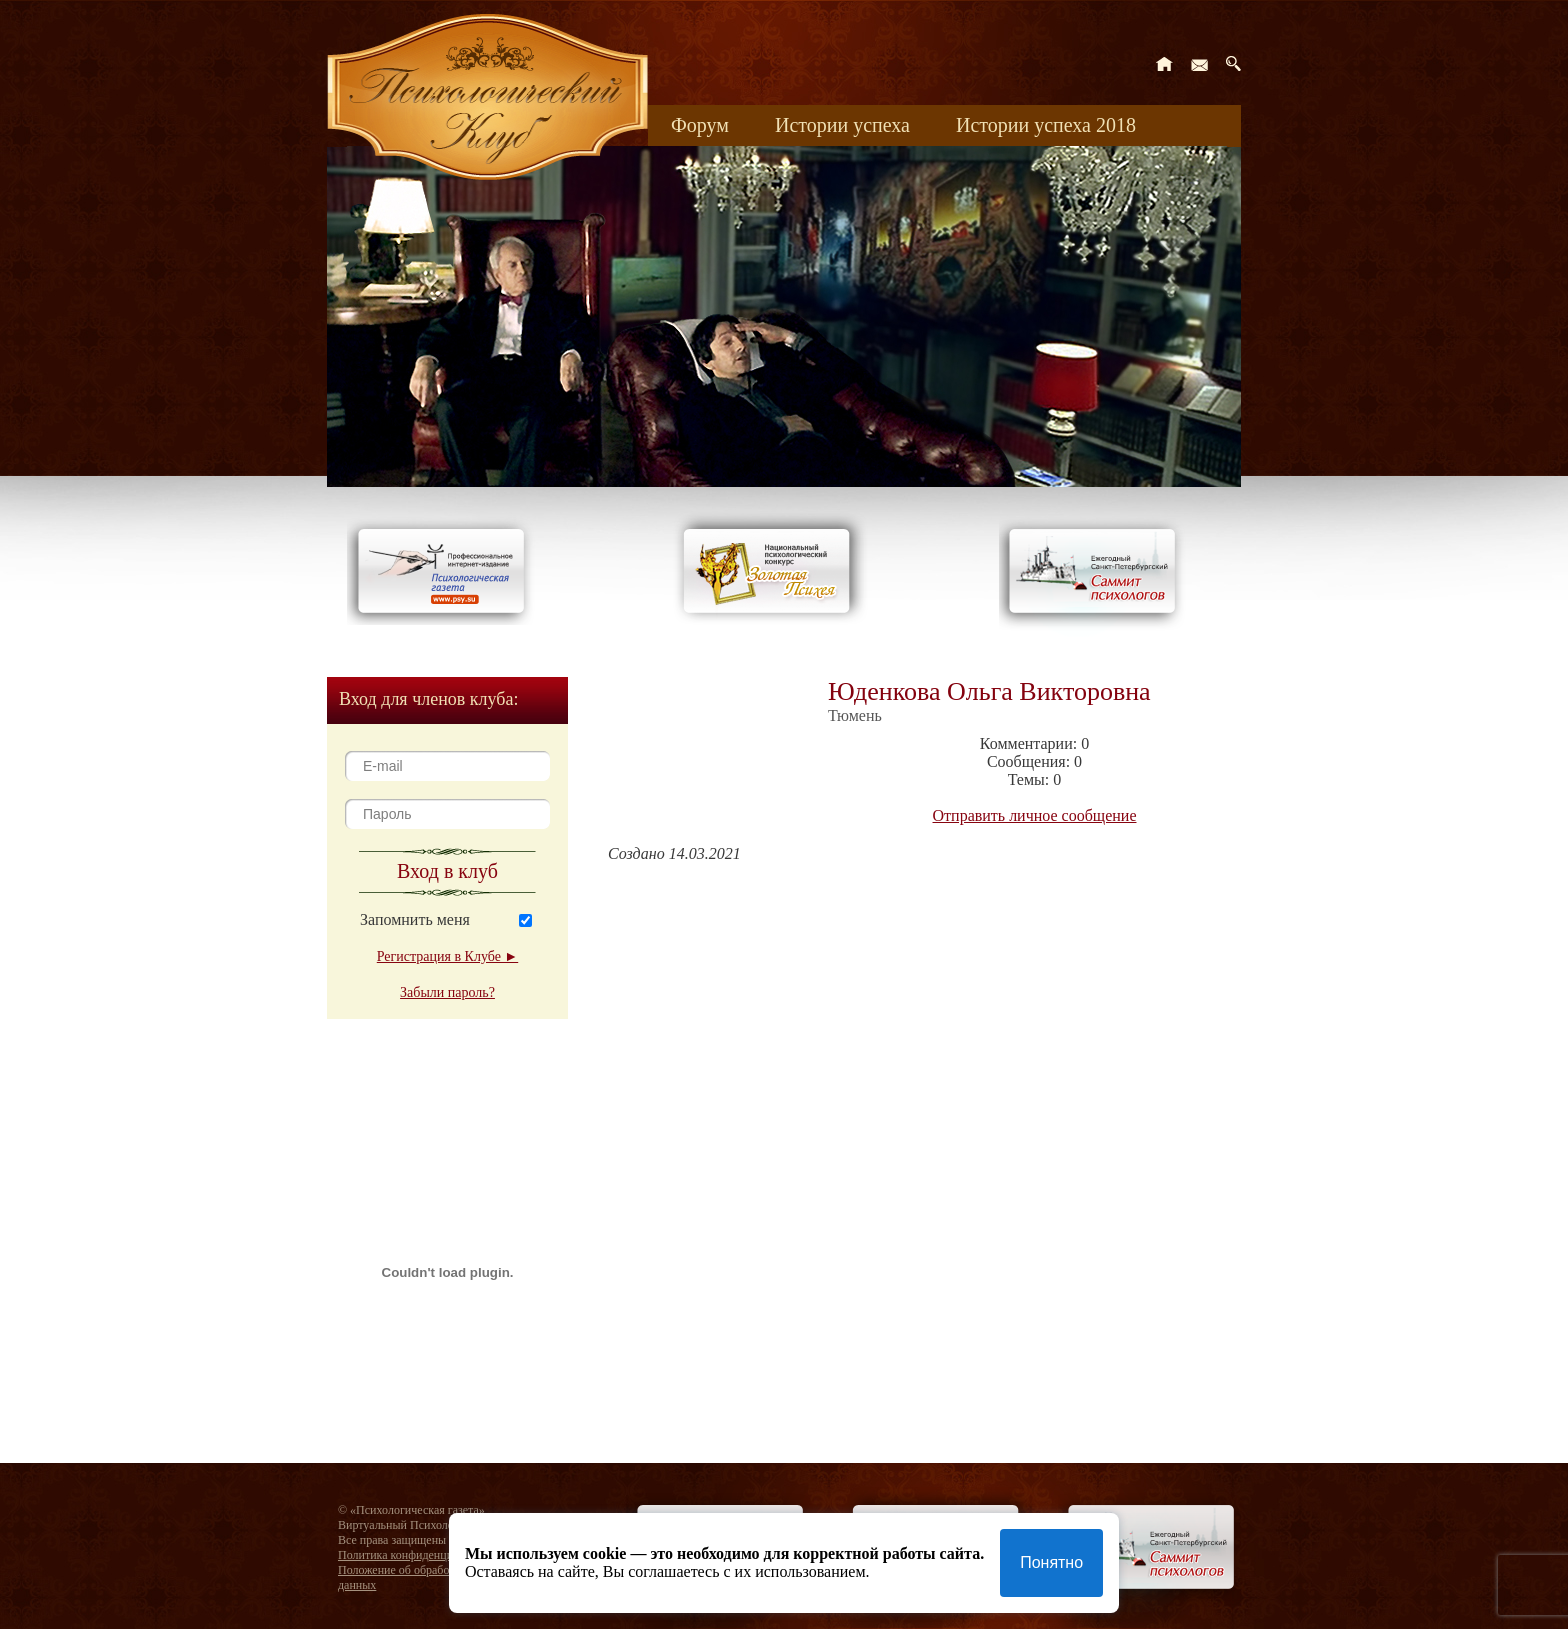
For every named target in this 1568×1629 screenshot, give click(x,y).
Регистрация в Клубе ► (447, 956)
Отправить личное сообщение (1035, 815)
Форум (700, 125)
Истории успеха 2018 (1046, 125)
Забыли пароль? (447, 992)
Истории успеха (842, 125)
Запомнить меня (415, 919)
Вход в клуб (447, 871)
